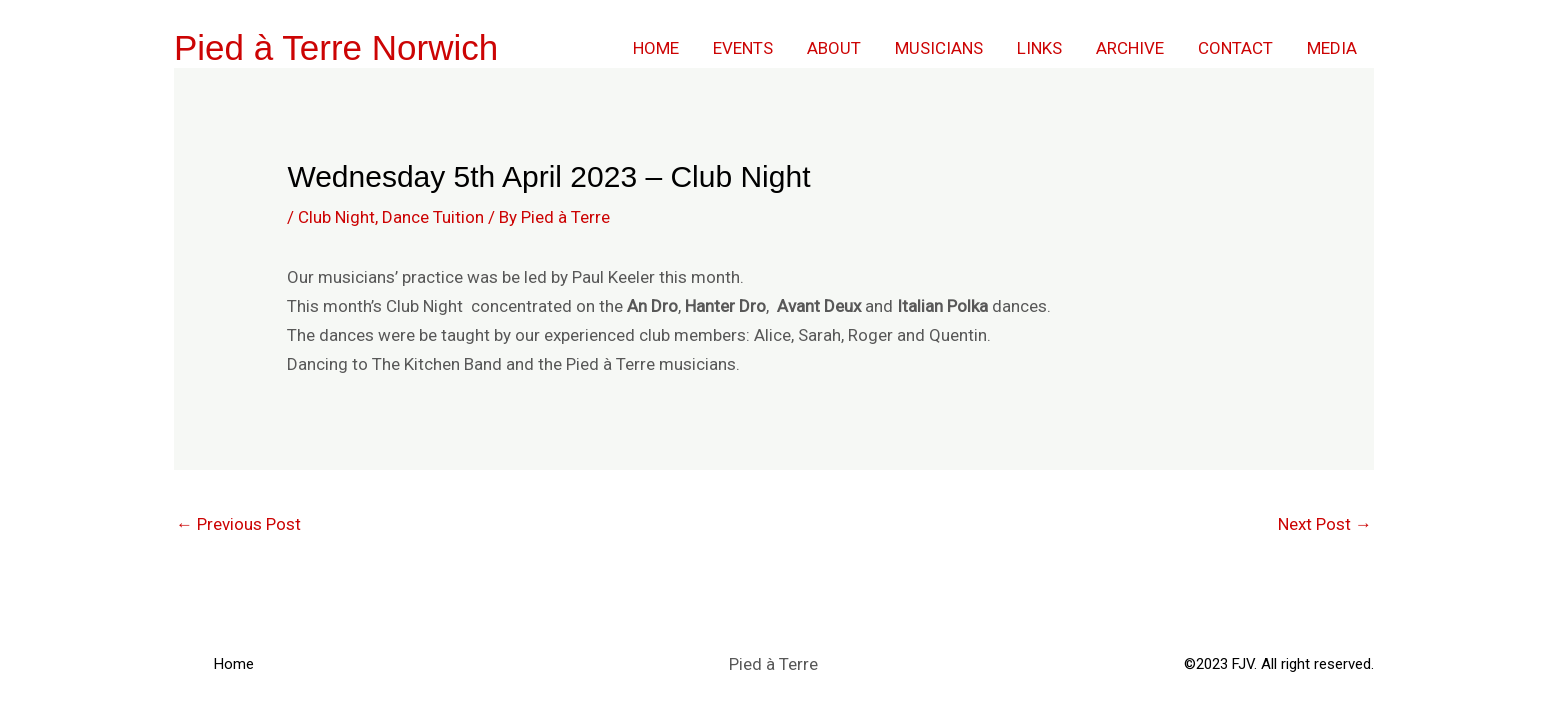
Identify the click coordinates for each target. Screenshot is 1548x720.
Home (656, 48)
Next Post (1325, 524)
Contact (1235, 48)
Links (1039, 48)
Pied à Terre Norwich (336, 47)
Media (1332, 48)
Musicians (939, 48)
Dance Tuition (433, 217)
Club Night (336, 217)
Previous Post (238, 524)
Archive (1130, 48)
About (834, 48)
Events (743, 48)
